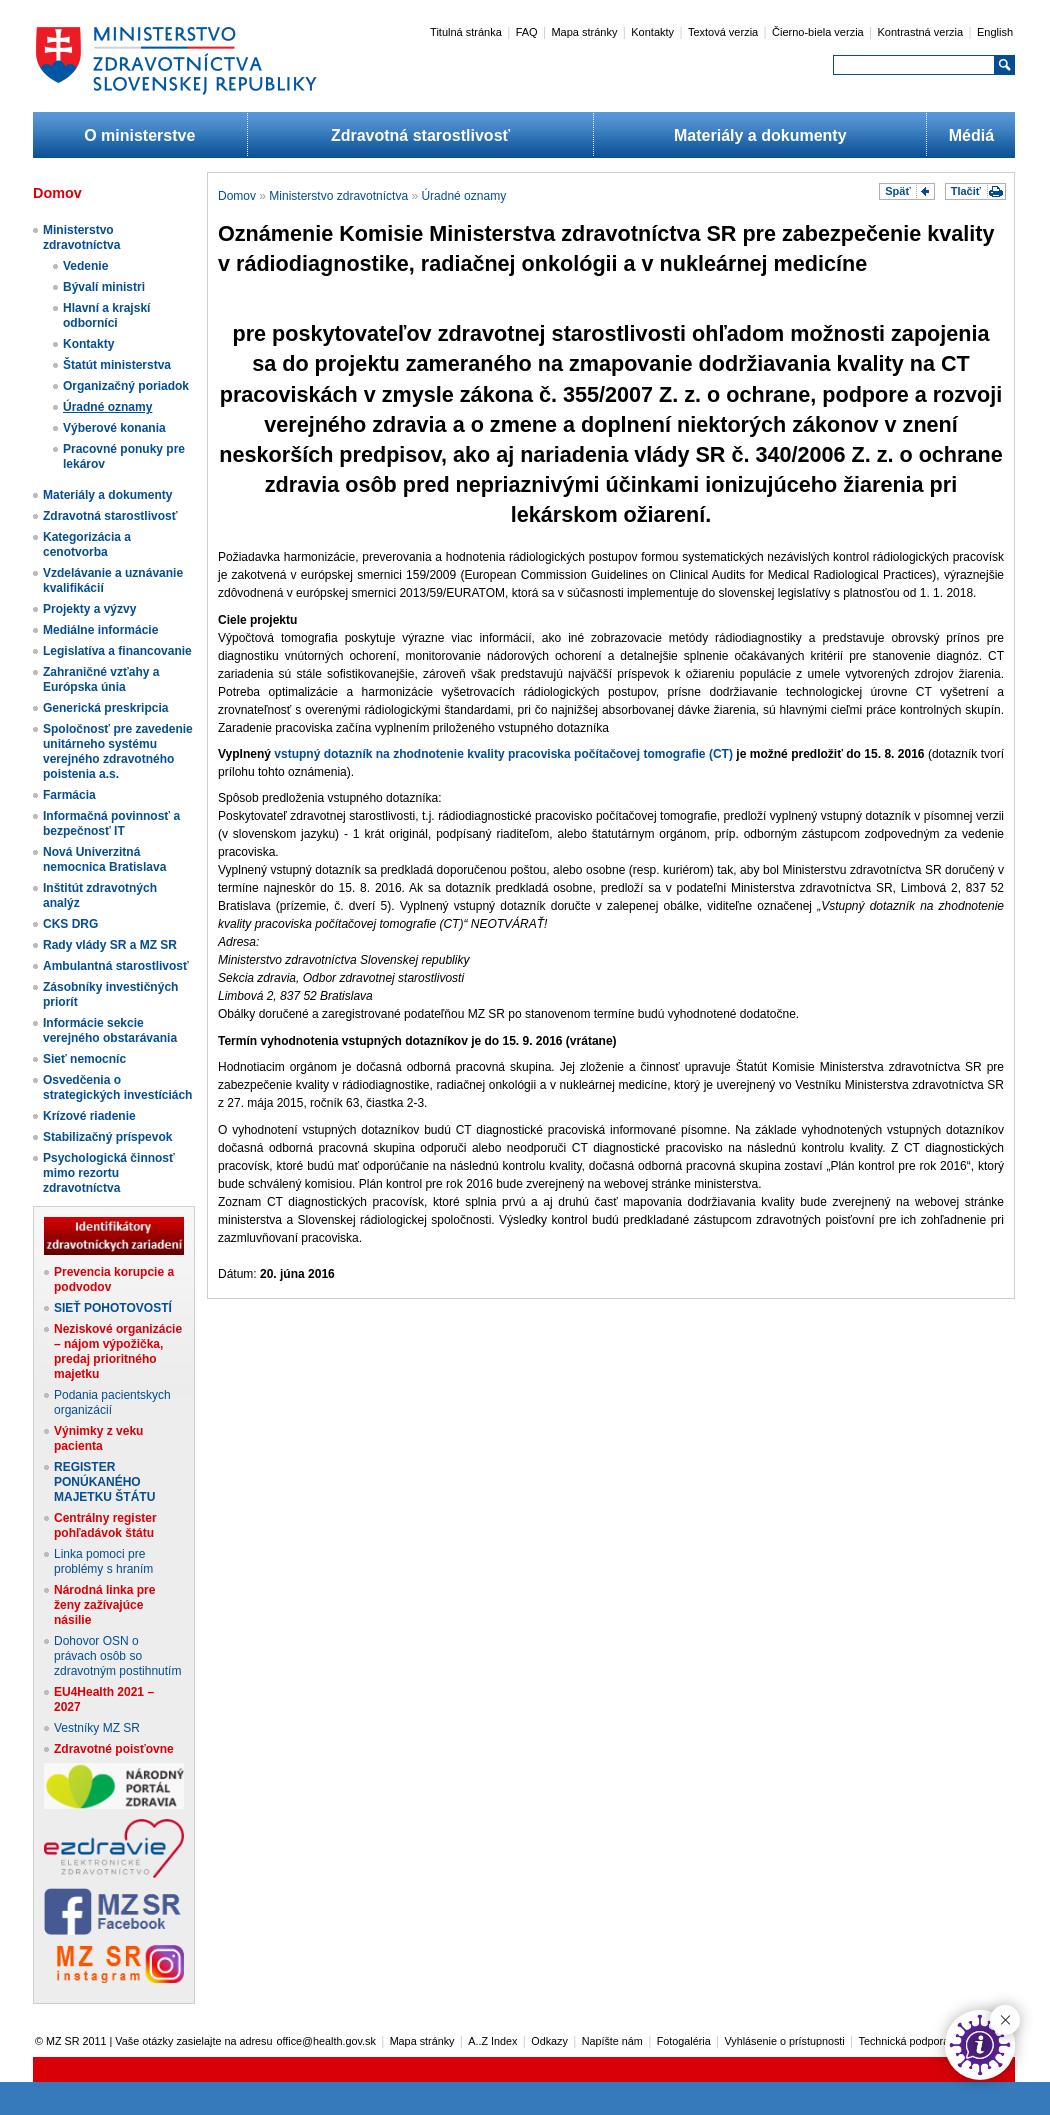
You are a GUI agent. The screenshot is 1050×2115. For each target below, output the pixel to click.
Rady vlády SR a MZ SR (110, 945)
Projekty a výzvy (89, 609)
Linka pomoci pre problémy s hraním (103, 1561)
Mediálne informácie (100, 630)
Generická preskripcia (105, 708)
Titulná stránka (466, 32)
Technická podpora (904, 2041)
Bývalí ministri (104, 287)
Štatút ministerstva (117, 365)
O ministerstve (139, 135)
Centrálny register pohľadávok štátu (105, 1525)
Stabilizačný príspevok (107, 1137)
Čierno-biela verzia (818, 32)
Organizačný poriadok (126, 386)
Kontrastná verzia (921, 32)
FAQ (527, 32)
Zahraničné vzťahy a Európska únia (101, 679)
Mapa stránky (584, 32)
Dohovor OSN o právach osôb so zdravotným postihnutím (117, 1656)
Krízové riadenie (89, 1116)
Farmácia (69, 795)
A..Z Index (492, 2041)
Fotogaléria (684, 2041)
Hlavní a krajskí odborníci (106, 315)
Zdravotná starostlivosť (420, 135)
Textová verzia (723, 32)
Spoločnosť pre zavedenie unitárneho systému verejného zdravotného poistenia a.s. (118, 751)
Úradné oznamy (107, 407)
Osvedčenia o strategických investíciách (117, 1087)
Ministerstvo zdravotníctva (81, 237)
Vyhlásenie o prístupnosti (785, 2041)
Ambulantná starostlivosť (116, 966)
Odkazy (549, 2041)
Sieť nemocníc (84, 1059)
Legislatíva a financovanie (117, 651)
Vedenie (85, 266)
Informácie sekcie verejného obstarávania (110, 1030)
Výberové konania (114, 428)
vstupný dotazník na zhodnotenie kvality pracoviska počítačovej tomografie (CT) (503, 754)
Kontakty (652, 32)
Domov (237, 196)
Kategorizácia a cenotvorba (87, 544)
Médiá (971, 135)
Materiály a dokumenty (760, 135)
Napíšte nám (612, 2041)
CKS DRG (70, 924)
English (995, 32)
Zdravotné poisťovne (114, 1749)
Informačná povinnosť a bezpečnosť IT (111, 823)
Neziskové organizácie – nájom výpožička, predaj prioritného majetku (118, 1351)
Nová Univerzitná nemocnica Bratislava (104, 859)
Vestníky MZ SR (97, 1728)
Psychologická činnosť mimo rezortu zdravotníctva (109, 1173)
